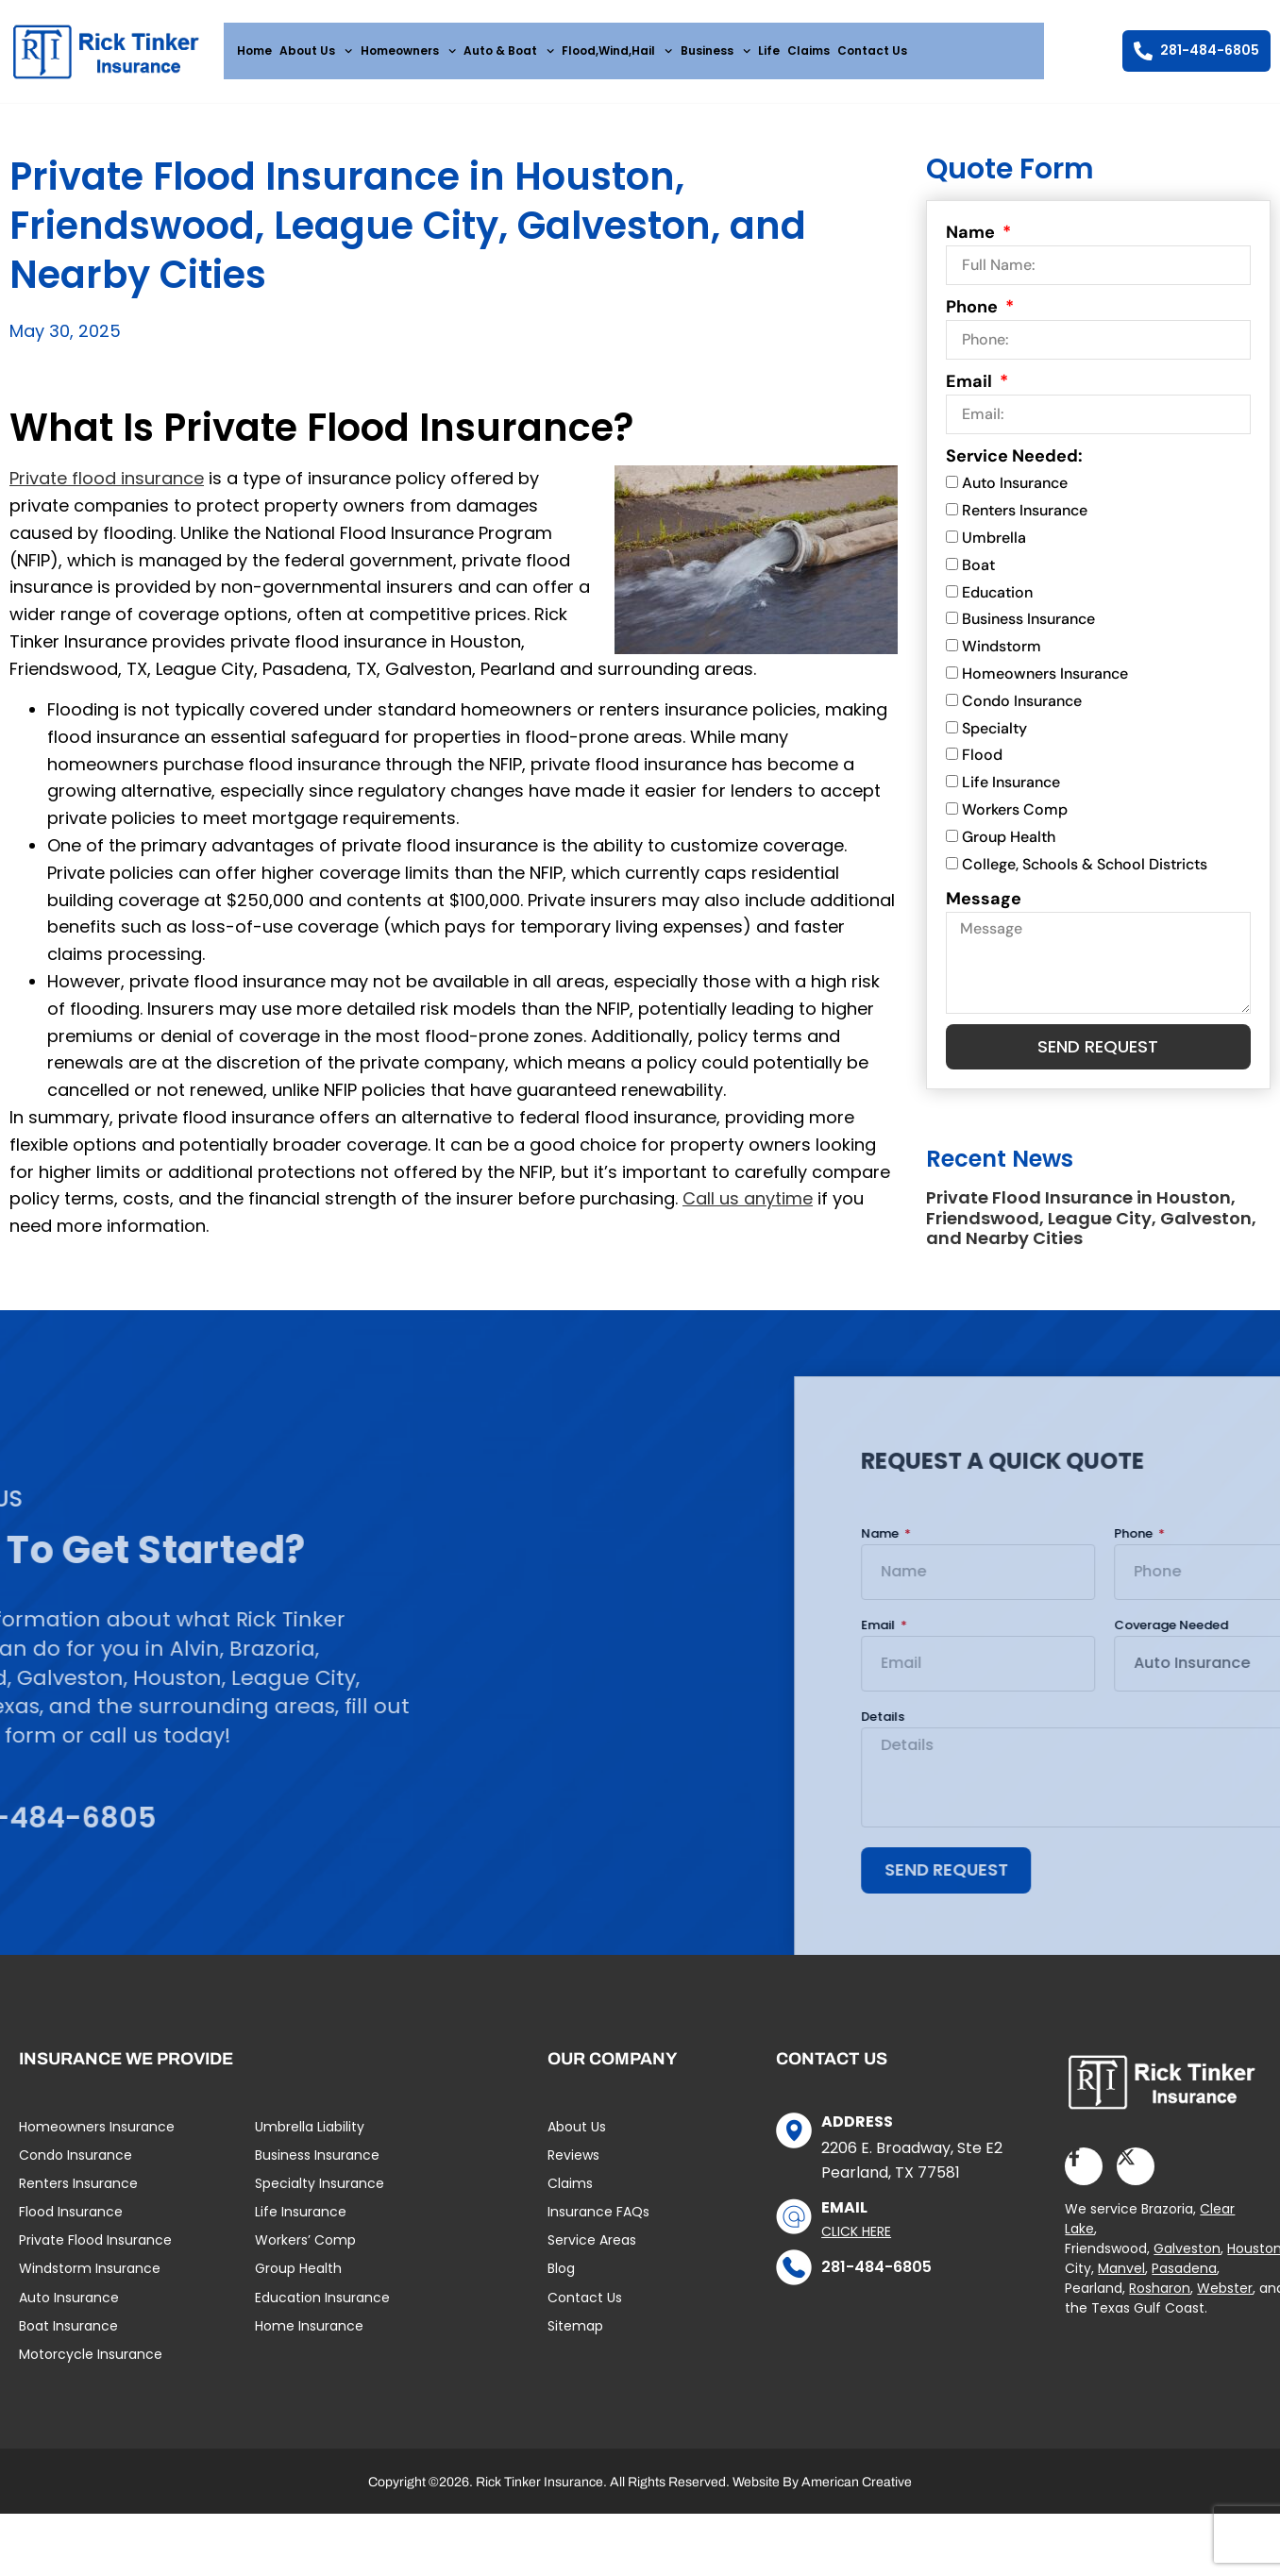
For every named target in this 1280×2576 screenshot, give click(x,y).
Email (971, 390)
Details (1176, 1725)
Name (972, 240)
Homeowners (408, 51)
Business (715, 51)
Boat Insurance (68, 2338)
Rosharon (1159, 2299)
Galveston (1187, 2259)
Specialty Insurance (319, 2195)
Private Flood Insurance (95, 2252)
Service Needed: (1014, 464)
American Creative (856, 2494)
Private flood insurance (106, 485)
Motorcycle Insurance (90, 2366)
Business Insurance (1028, 627)
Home (254, 50)
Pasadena (1184, 2279)
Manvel (1121, 2279)
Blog (561, 2280)
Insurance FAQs (598, 2223)
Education (997, 600)
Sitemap (575, 2338)
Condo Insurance (1022, 708)
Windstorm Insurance (89, 2280)
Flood (982, 763)
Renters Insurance (1024, 519)
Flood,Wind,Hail (617, 51)
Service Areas (591, 2252)
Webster (1225, 2299)
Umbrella (994, 545)
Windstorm (1001, 655)
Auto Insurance (1015, 491)
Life (769, 50)
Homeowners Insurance (1045, 681)
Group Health (1008, 844)
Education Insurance (322, 2309)
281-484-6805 (876, 2278)
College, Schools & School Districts (1084, 872)
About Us (315, 51)
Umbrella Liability (309, 2138)
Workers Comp (1015, 817)
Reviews (573, 2167)
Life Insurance (1011, 790)
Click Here (856, 2243)
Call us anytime (747, 1206)
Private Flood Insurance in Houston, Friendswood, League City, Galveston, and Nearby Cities (1091, 1227)
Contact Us (872, 50)
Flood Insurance (71, 2223)
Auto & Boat (508, 51)
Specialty (994, 736)
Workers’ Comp (305, 2252)
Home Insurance (309, 2338)
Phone (974, 315)
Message (983, 906)
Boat (978, 572)
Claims (808, 50)
